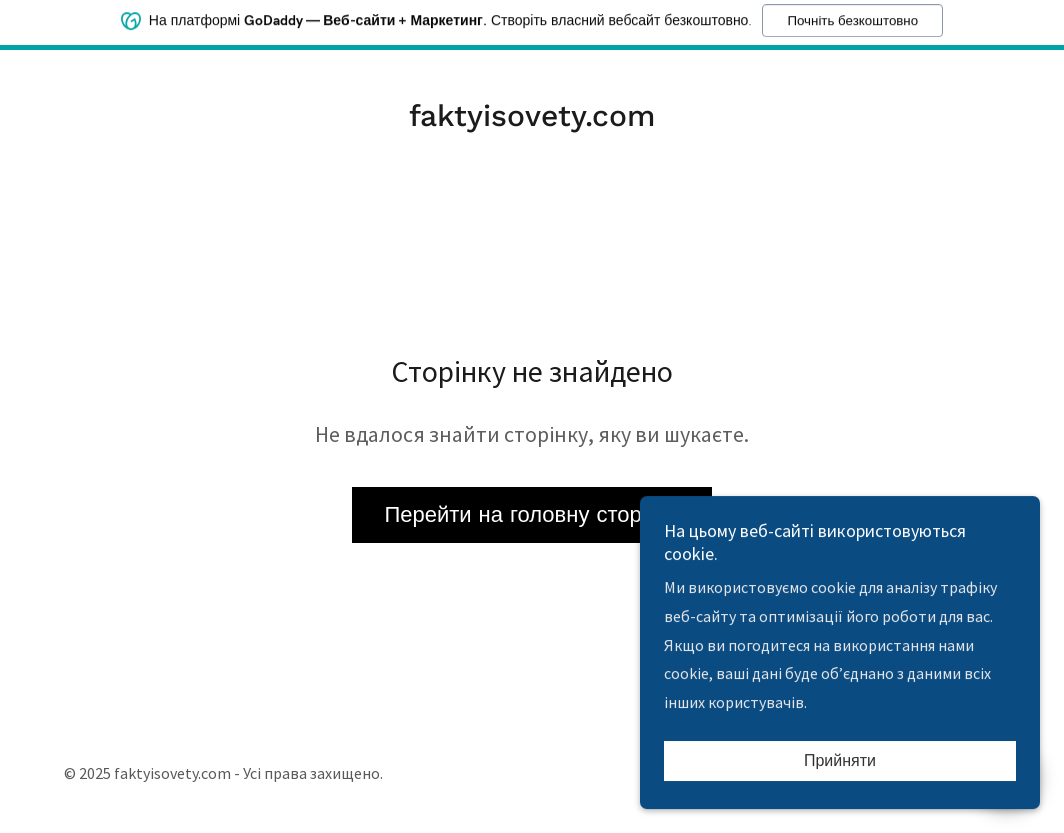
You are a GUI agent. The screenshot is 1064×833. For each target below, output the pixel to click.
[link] (532, 120)
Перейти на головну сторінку (531, 514)
